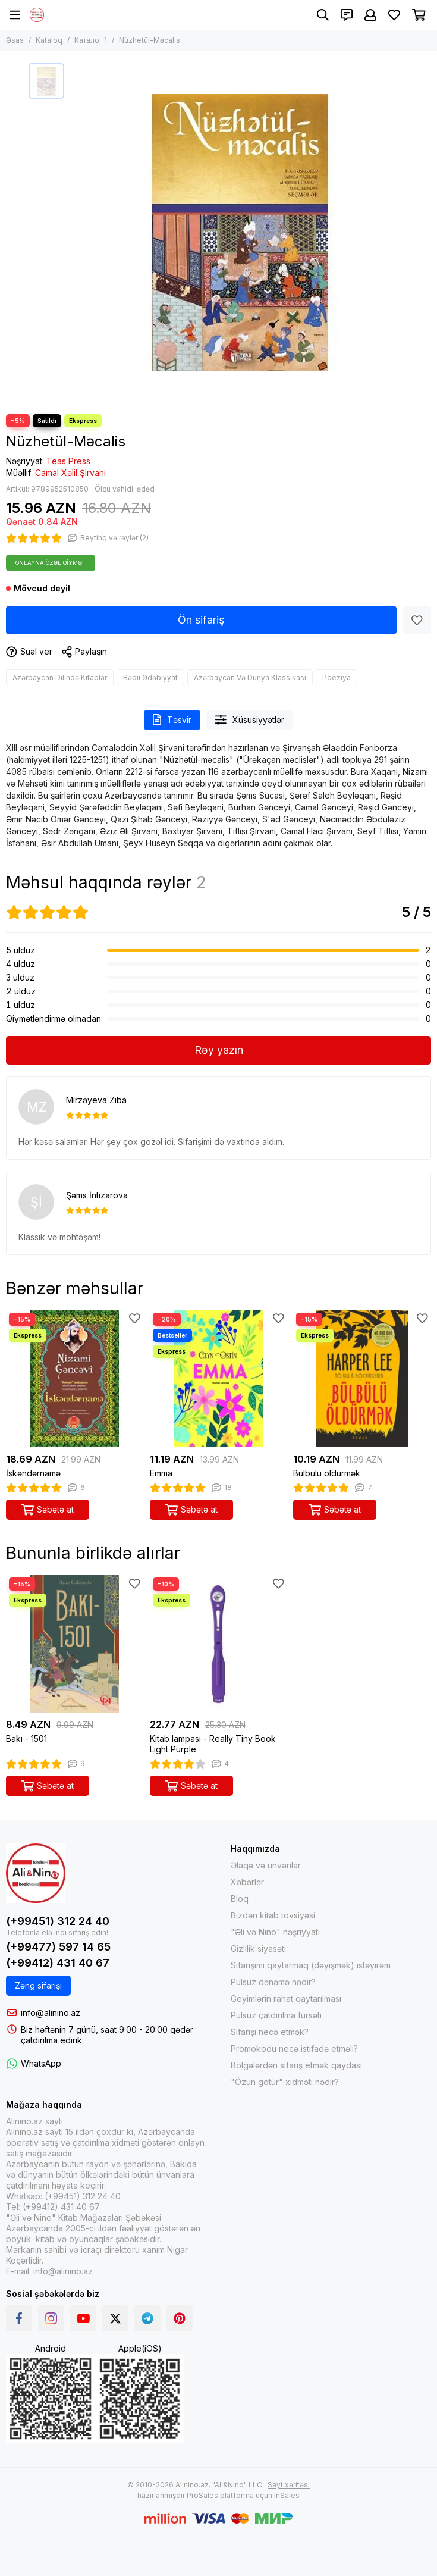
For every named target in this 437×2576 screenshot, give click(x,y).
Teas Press (68, 461)
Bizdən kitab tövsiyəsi (273, 1915)
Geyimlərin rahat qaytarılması (286, 1998)
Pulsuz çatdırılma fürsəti (276, 2015)
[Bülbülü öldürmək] (362, 1379)
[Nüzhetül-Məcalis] (239, 232)
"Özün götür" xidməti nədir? (285, 2082)
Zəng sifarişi (38, 1985)
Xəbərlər (247, 1882)
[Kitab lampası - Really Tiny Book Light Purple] (219, 1644)
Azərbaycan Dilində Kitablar (59, 677)
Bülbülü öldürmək (326, 1473)
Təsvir (172, 719)
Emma (161, 1473)
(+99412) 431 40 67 (57, 1963)
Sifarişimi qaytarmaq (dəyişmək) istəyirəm (311, 1965)
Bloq (240, 1898)
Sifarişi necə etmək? (270, 2032)
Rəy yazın (218, 1050)
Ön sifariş (201, 620)
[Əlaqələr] (347, 15)
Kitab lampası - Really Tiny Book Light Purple (213, 1743)
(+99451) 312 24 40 (57, 1921)
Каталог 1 (90, 40)
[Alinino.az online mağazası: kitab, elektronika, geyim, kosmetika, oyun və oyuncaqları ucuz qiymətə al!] (37, 15)
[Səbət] (419, 15)
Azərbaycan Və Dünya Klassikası (250, 677)
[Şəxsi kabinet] (370, 15)
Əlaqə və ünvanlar (266, 1865)
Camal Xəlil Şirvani (70, 473)
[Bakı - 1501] (75, 1644)
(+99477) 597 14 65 (58, 1946)
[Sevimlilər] (394, 15)
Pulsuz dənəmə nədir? (273, 1982)
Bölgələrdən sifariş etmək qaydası (296, 2065)
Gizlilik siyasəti (258, 1948)
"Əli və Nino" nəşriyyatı (275, 1932)
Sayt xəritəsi (289, 2484)
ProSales (202, 2495)
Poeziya (336, 677)
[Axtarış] (323, 15)
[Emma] (219, 1379)
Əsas (15, 40)
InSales (287, 2495)
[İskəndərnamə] (75, 1379)
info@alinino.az (50, 2013)
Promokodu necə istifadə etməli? (294, 2048)
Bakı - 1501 (26, 1738)
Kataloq (49, 40)
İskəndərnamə (33, 1473)
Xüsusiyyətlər (249, 719)
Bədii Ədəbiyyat (150, 677)
